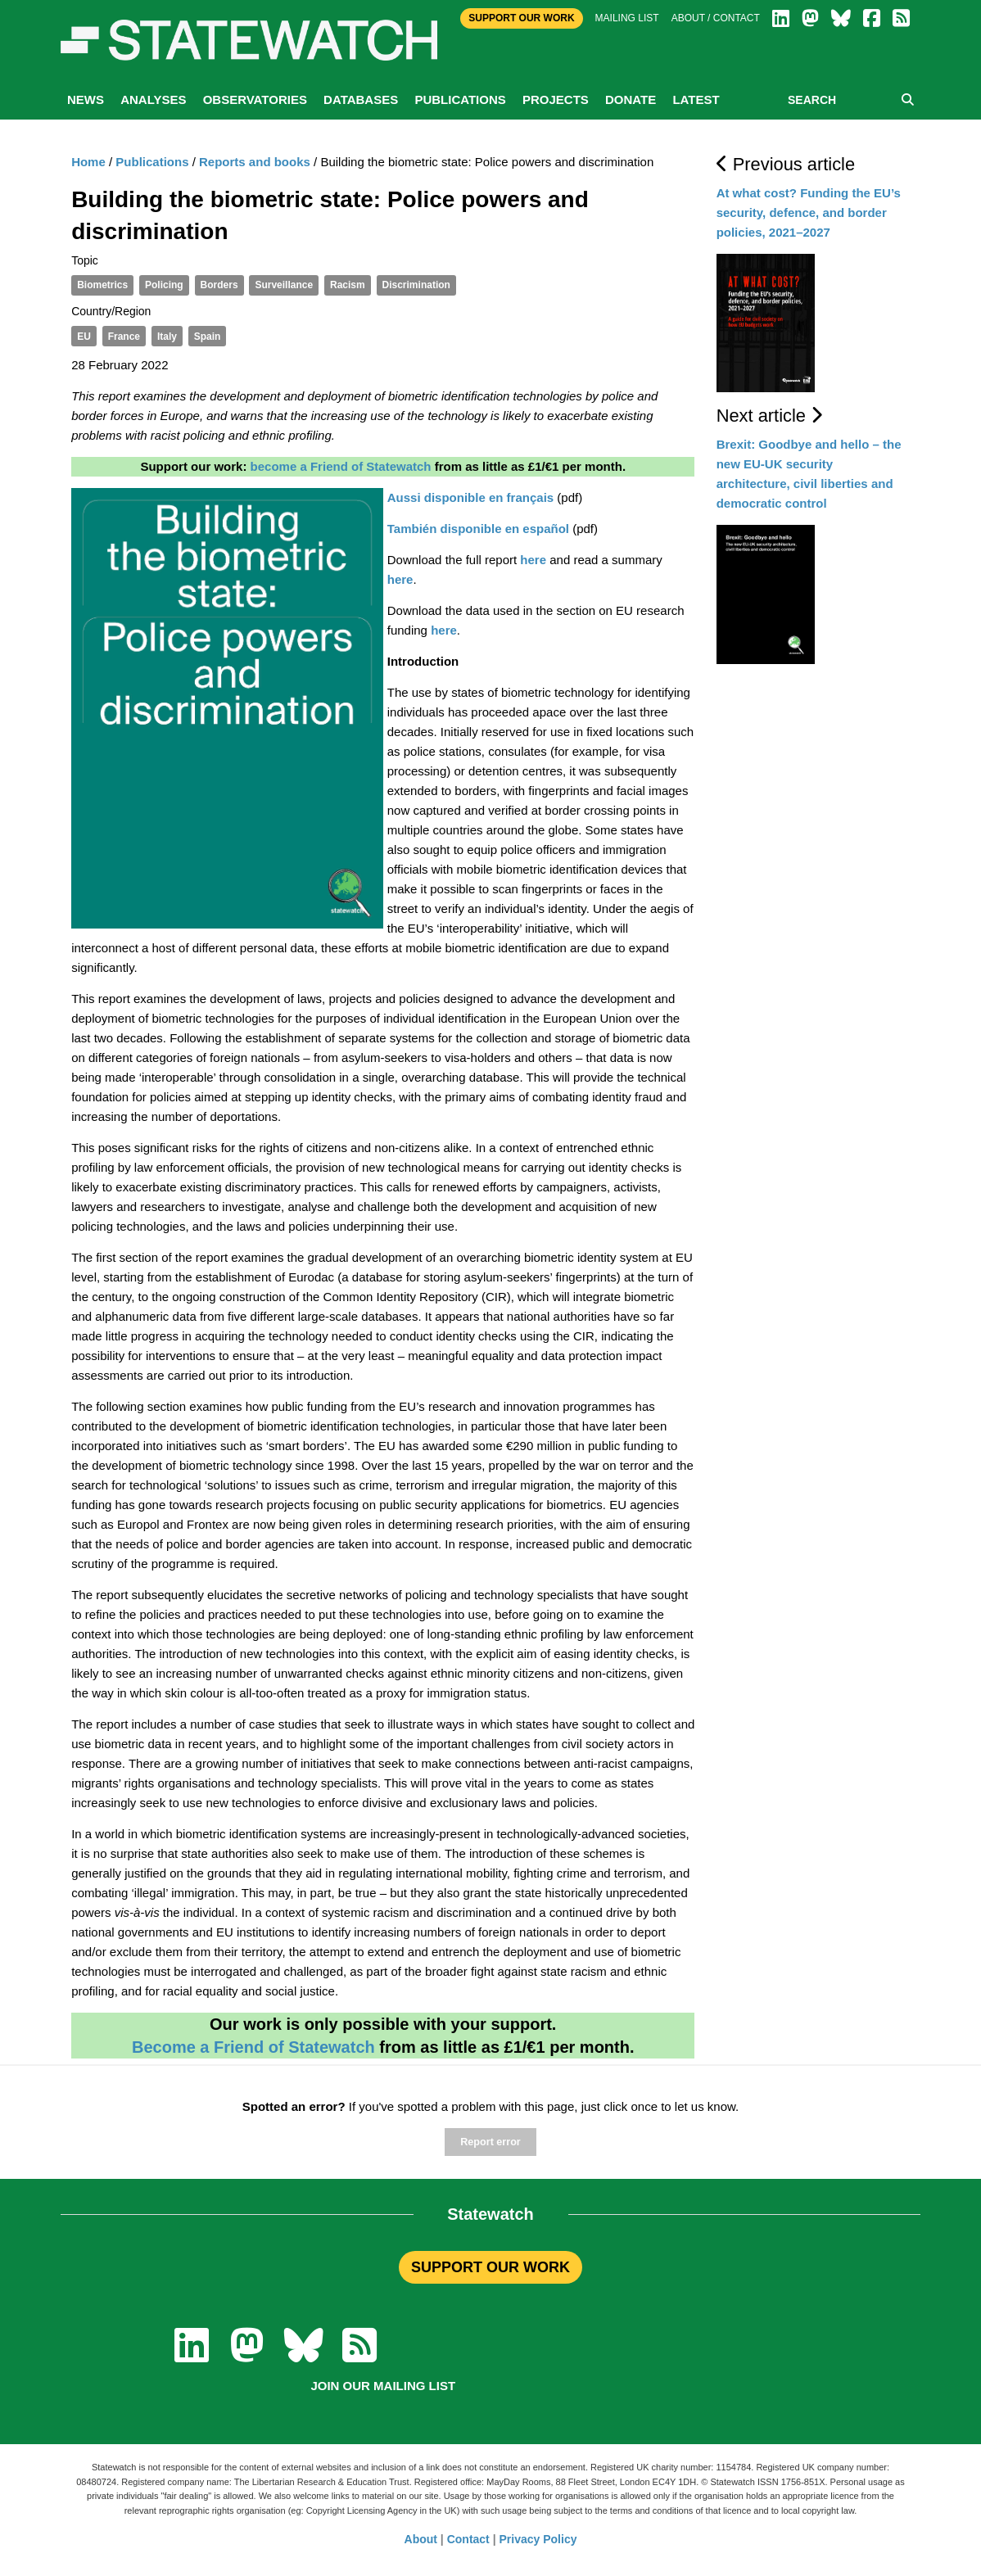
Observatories (255, 99)
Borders (219, 285)
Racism (347, 285)
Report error (490, 2142)
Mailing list (627, 18)
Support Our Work (521, 18)
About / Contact (715, 18)
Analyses (153, 99)
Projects (555, 99)
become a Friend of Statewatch (341, 466)
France (124, 336)
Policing (164, 285)
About (421, 2539)
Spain (207, 336)
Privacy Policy (538, 2539)
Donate (630, 99)
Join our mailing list (382, 2386)
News (85, 99)
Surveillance (284, 285)
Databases (360, 99)
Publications (459, 99)
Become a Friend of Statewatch (253, 2047)
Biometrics (102, 285)
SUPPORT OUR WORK (490, 2267)
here (533, 560)
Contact (468, 2539)
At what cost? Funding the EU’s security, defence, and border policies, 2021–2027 (809, 212)
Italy (167, 336)
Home (88, 162)
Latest (695, 99)
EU (84, 336)
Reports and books (254, 162)
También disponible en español (478, 529)
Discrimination (416, 285)
